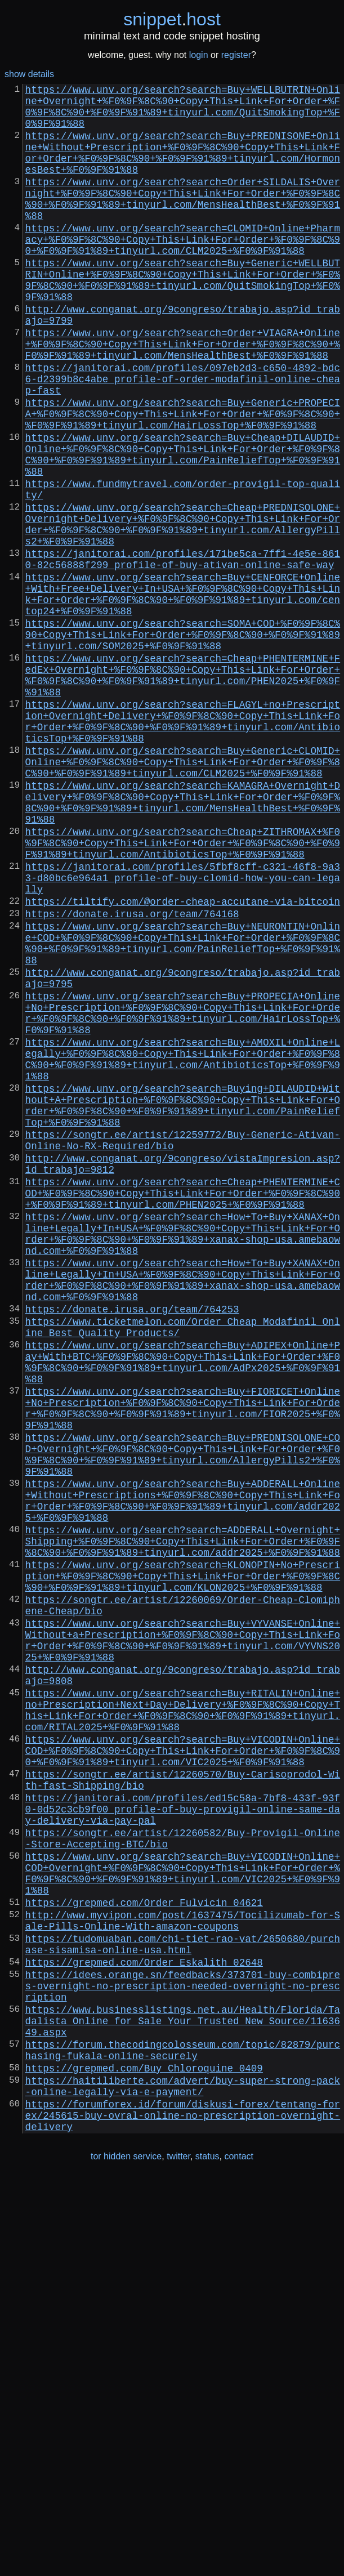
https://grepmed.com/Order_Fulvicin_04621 (144, 2255)
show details (29, 74)
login (198, 55)
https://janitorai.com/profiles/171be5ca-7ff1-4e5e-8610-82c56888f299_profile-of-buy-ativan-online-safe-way (183, 652)
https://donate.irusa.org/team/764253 (132, 1547)
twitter (178, 2552)
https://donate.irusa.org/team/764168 (132, 1075)
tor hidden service (126, 2552)
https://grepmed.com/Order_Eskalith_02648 (144, 2326)
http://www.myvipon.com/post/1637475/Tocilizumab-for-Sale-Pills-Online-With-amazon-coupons (183, 2277)
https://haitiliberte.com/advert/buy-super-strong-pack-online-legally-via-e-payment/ (183, 2474)
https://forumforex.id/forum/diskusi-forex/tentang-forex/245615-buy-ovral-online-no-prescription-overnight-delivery (183, 2509)
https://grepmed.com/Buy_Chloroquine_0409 (144, 2452)
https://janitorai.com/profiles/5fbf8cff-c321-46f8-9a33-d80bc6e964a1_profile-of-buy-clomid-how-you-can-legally (183, 1032)
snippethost (172, 19)
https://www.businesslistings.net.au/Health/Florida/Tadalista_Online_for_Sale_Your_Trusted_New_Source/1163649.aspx (183, 2396)
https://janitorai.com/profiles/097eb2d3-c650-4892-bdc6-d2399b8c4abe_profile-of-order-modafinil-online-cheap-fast (183, 437)
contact (238, 2552)
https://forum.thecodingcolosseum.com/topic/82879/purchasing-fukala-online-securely (183, 2431)
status (207, 2552)
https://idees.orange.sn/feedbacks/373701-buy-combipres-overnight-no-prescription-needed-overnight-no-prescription (183, 2354)
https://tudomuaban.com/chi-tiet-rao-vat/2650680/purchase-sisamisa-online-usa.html (183, 2305)
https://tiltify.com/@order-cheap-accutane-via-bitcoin (183, 1061)
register (236, 55)
